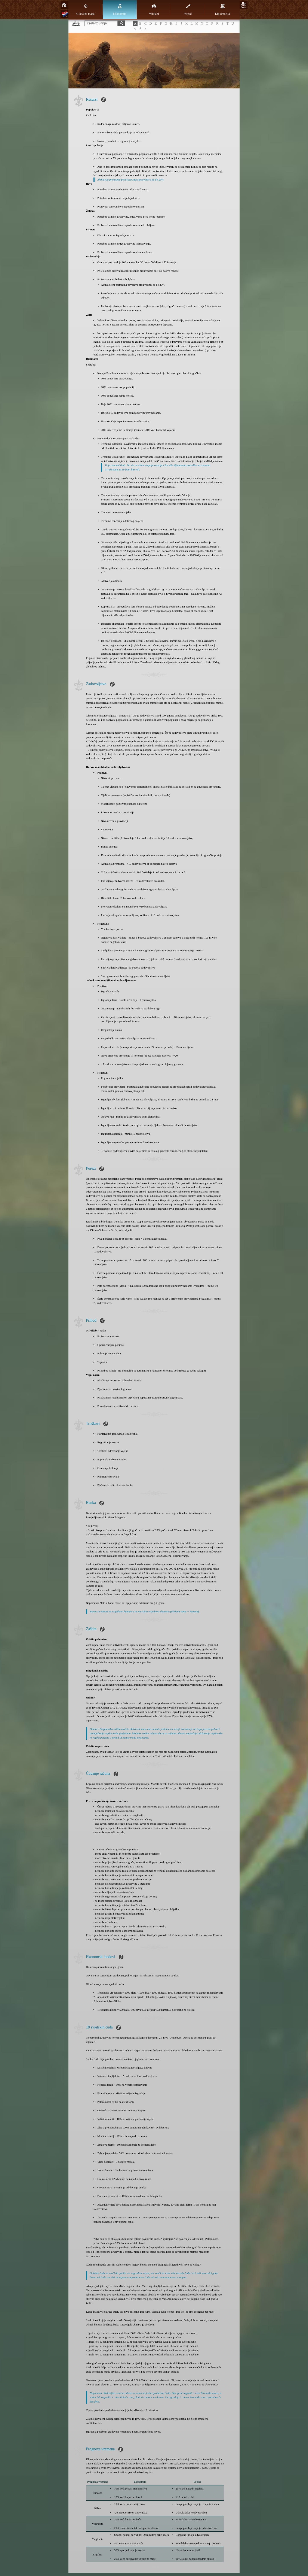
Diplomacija (222, 9)
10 (243, 5)
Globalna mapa (85, 9)
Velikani (154, 9)
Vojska (188, 9)
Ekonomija (119, 9)
